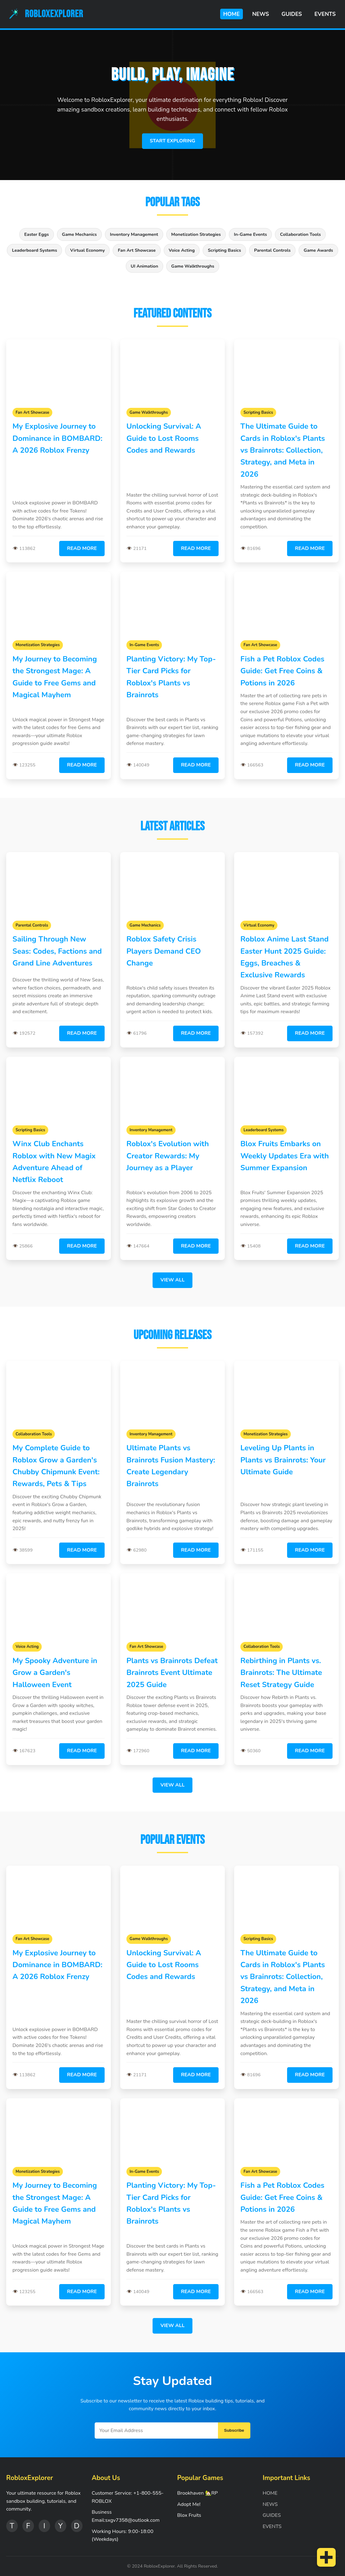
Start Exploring (172, 140)
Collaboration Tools (300, 234)
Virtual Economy (87, 250)
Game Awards (318, 250)
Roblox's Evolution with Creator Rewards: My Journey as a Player (167, 1156)
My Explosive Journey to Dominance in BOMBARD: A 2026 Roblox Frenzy (57, 438)
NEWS (260, 14)
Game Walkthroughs (192, 266)
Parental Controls (272, 250)
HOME (231, 14)
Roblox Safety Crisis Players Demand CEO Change (163, 951)
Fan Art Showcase (136, 250)
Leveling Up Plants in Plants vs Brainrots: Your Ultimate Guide (283, 1460)
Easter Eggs (36, 234)
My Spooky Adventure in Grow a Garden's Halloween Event (54, 1673)
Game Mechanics (79, 234)
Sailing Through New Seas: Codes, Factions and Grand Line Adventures (57, 951)
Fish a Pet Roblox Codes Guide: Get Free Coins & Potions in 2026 (282, 671)
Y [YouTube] (60, 2526)
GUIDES (291, 14)
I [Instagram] (44, 2526)
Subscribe (234, 2430)
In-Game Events (250, 234)
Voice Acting (182, 250)
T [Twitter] (12, 2526)
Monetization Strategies (196, 234)
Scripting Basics (224, 250)
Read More (82, 548)
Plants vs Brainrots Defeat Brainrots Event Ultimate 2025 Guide (172, 1673)
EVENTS (325, 14)
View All (172, 1279)
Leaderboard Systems (34, 250)
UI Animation (144, 266)
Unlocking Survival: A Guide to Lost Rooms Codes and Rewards (163, 438)
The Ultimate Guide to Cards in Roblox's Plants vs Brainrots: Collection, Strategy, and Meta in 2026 (282, 450)
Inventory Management (134, 234)
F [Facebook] (28, 2526)
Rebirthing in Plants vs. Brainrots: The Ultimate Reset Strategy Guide (281, 1673)
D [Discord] (76, 2526)
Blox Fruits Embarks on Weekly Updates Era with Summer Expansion (284, 1156)
